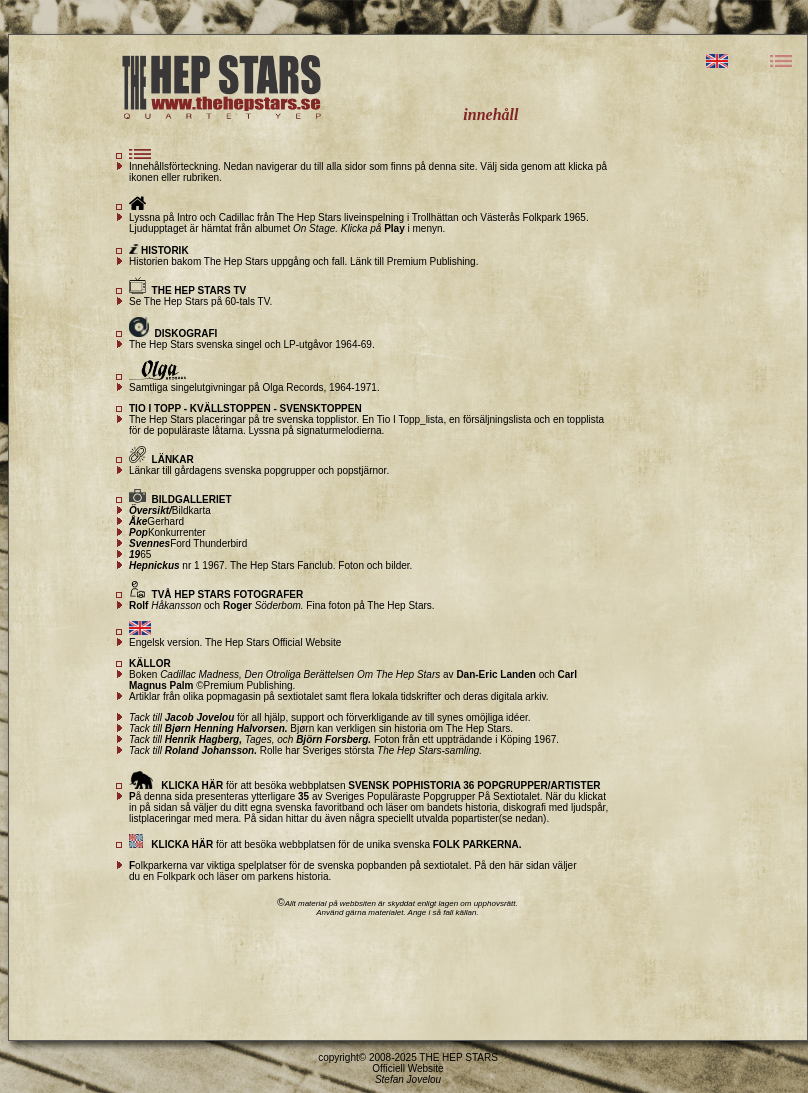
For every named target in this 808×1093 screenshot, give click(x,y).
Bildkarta (170, 510)
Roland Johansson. (209, 750)
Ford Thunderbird (188, 543)
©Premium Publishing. (244, 685)
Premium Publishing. (433, 261)
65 (140, 554)
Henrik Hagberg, (203, 739)
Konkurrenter (167, 532)
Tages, (258, 739)
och (254, 605)
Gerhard (156, 521)
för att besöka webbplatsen (365, 785)
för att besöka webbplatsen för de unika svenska (325, 844)
